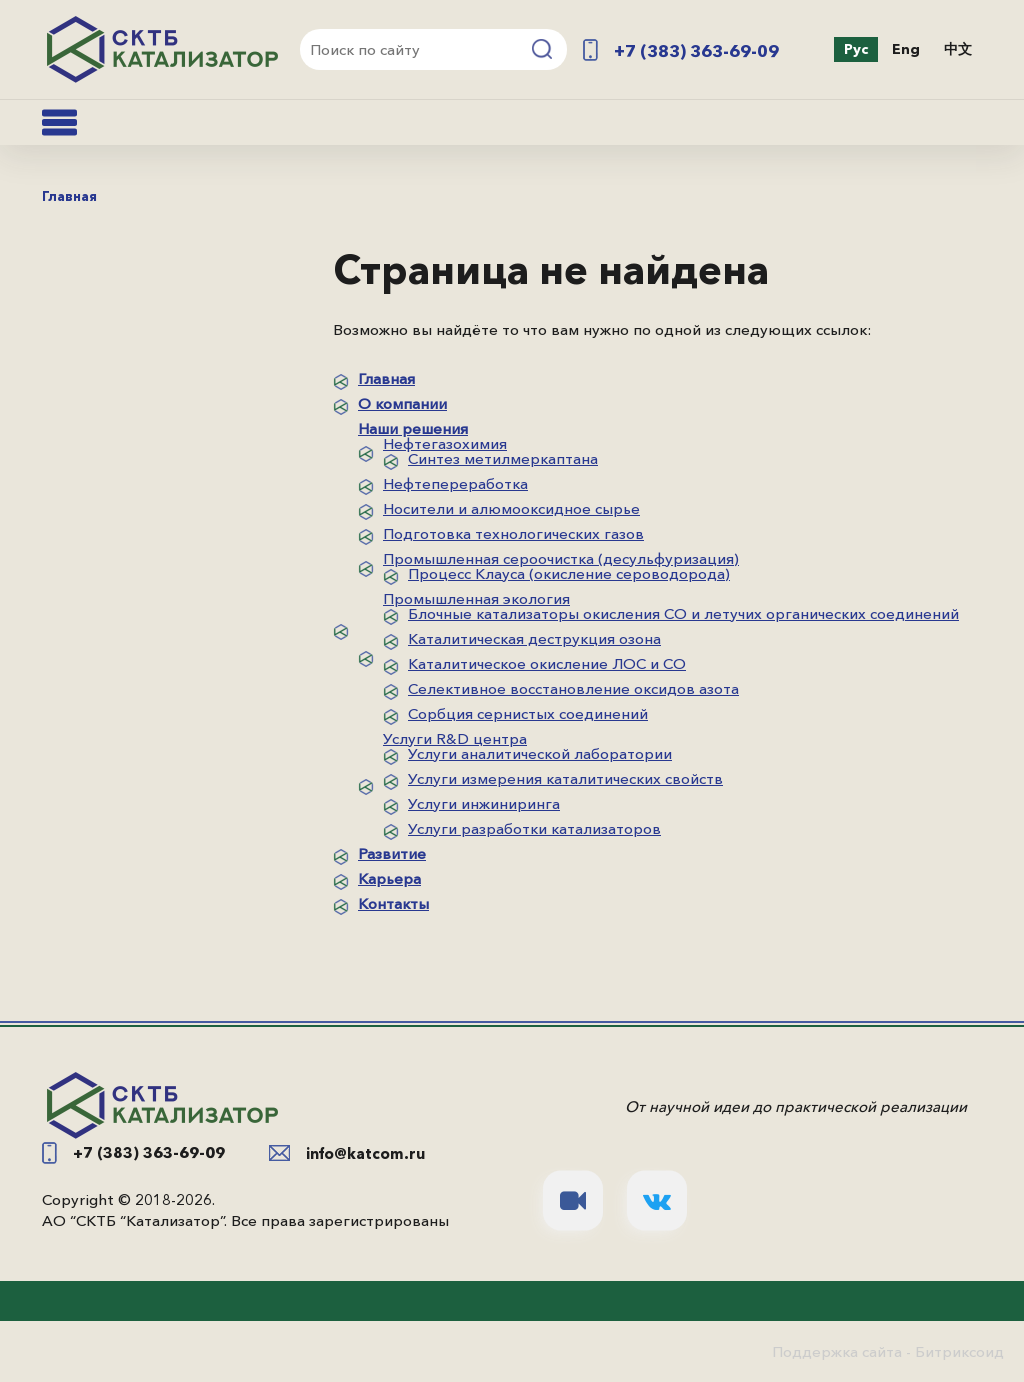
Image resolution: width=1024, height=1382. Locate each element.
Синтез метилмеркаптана (503, 458)
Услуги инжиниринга (484, 803)
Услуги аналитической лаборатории (540, 753)
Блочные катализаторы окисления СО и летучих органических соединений (683, 613)
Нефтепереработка (455, 483)
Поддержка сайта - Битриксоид (888, 1351)
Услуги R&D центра (455, 738)
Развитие (392, 853)
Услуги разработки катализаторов (534, 828)
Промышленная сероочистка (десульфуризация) (561, 558)
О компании (402, 403)
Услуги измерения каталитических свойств (565, 778)
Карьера (389, 878)
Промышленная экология (476, 598)
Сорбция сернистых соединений (528, 713)
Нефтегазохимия (445, 443)
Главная (386, 378)
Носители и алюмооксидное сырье (511, 508)
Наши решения (413, 428)
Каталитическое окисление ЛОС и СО (547, 663)
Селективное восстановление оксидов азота (573, 688)
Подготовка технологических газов (513, 533)
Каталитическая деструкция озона (534, 638)
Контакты (393, 903)
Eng (906, 49)
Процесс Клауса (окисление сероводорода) (569, 573)
